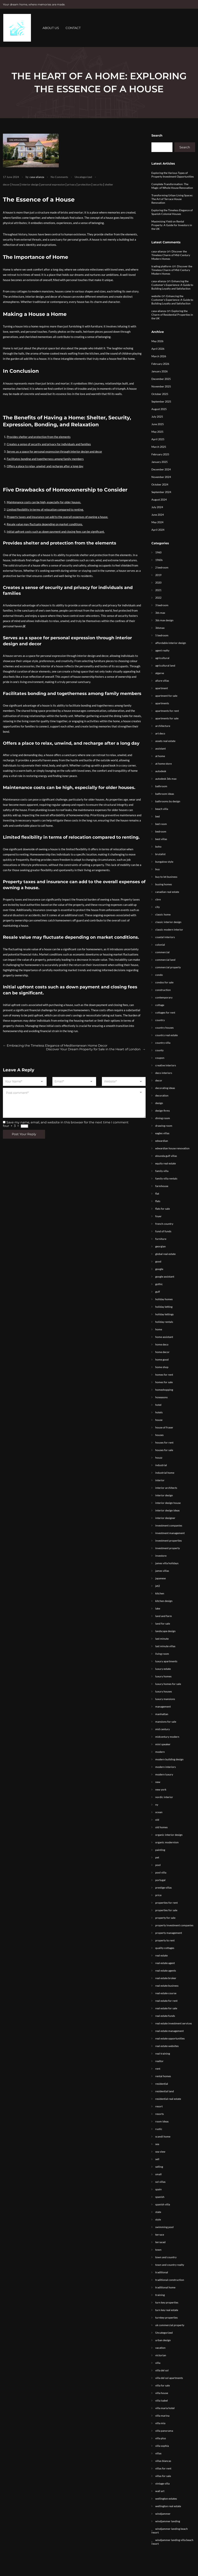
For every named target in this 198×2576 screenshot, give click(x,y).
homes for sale (164, 1382)
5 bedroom (161, 635)
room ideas (162, 2121)
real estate (161, 1955)
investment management (170, 1533)
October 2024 (159, 484)
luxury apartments (166, 1661)
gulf (157, 1291)
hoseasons (161, 1397)
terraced (160, 2242)
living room (162, 1653)
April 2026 (157, 348)
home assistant (164, 1336)
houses (159, 1435)
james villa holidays (166, 1563)
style (158, 2219)
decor (6, 184)
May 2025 (157, 431)
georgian (160, 1246)
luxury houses (163, 1691)
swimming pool (164, 2227)
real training (162, 2053)
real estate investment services (173, 2023)
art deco (160, 733)
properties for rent (166, 1902)
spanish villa (162, 2204)
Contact (73, 28)
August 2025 (159, 409)
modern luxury (164, 1774)
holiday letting (163, 1306)
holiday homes (164, 1299)
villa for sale (162, 2385)
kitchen (159, 1593)
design (159, 1103)
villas (158, 2453)
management (163, 1706)
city (157, 907)
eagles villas (162, 1133)
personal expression (53, 184)
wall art (159, 2491)
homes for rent (164, 1374)
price (158, 1895)
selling (159, 2166)
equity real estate (165, 1163)
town (158, 2249)
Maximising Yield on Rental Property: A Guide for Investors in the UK (171, 225)
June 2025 (157, 424)
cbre (158, 899)
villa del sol (162, 2370)
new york (160, 1789)
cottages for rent (165, 1012)
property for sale (165, 1917)
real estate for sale (166, 2008)
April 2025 (157, 439)
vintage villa (162, 2483)
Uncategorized (83, 177)
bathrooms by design (167, 801)
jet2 (157, 1585)
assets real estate (165, 741)
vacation (160, 2347)
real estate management (169, 2030)
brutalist (160, 854)
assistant (160, 748)
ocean (158, 1812)
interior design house (168, 1502)
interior (160, 1480)
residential (161, 2083)
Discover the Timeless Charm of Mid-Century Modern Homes (170, 255)
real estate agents (165, 1970)
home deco (161, 1344)
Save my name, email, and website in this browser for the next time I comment (66, 1122)
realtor (159, 2061)
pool (158, 1865)
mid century (162, 1729)
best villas (161, 839)
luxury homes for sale (168, 1683)
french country (164, 1223)
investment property (167, 1548)
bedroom (160, 831)
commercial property (168, 967)
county (159, 1050)
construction (163, 989)
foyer (158, 1216)
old (157, 1819)
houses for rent (164, 1442)
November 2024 (161, 477)
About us (51, 28)
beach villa (161, 808)
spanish (159, 2196)
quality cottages (164, 1948)
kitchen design (163, 1601)
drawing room (163, 1125)
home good (162, 1359)
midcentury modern (167, 1736)
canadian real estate (167, 891)
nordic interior (164, 1797)
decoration (161, 1095)
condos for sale (164, 982)
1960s (159, 560)
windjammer (163, 2513)
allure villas (162, 680)
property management (168, 1932)
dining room (162, 1118)
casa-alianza (37, 177)
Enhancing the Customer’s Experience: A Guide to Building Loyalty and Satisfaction (172, 284)
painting (160, 1849)
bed (157, 816)
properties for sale (166, 1910)
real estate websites (167, 2046)
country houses (164, 1027)
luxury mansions (165, 1699)
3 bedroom (161, 605)
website (156, 296)
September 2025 (161, 401)
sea (157, 2144)
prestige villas (163, 1887)
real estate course (165, 1993)
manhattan (161, 1714)
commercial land (165, 959)
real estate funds (165, 2015)
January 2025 (159, 461)
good (158, 1261)
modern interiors (165, 1766)
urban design (163, 2340)
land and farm (163, 1616)
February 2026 (160, 363)
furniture (160, 1238)
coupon (159, 1057)
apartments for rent (167, 710)
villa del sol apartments (169, 2377)
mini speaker (163, 1744)
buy (157, 869)
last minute (162, 1638)
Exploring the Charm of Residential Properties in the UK (172, 314)
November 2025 (161, 386)
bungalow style (164, 861)
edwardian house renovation (172, 1148)
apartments (162, 703)
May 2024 (157, 522)
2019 (158, 575)
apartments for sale (166, 718)
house (15, 184)
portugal (160, 1880)
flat (157, 1193)
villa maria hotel (165, 2408)
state (158, 2212)
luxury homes (163, 1676)
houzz (158, 1457)
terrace (159, 2234)
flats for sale (162, 1208)
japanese (160, 1578)
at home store (163, 763)
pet (157, 1857)
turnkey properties (166, 2317)
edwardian (161, 1140)
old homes (161, 1827)
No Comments (59, 177)
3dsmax (160, 627)
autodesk (160, 771)
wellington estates (166, 2498)
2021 (158, 590)
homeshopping (164, 1389)
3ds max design (164, 620)
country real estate (166, 1035)
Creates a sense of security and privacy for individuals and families (49, 444)
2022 (158, 597)
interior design (30, 184)
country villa (162, 1042)
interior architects (166, 1487)
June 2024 (157, 514)
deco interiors (163, 1072)
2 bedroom (161, 567)
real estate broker (165, 1978)
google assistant (164, 1276)
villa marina (162, 2415)
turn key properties (166, 2302)
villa (157, 2362)
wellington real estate (168, 2506)
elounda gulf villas (166, 1155)
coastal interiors (165, 937)
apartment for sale (166, 695)
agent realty (162, 650)
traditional (161, 2272)
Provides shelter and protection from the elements (39, 436)
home (158, 1329)
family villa (161, 1171)
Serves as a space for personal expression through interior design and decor (54, 451)
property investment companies (174, 1925)
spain (158, 2189)
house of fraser (164, 1427)
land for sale (162, 1623)
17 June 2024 (11, 177)
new (157, 1782)
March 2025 (158, 446)
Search (156, 135)
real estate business (166, 1985)
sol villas (160, 2181)
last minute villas (165, 1646)
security (98, 184)
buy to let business (166, 876)
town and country (166, 2257)
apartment (161, 688)
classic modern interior (169, 929)
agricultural (162, 658)
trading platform (161, 266)
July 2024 (157, 507)
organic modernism (167, 1842)
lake (157, 1608)
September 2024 (161, 492)
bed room (161, 824)
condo (159, 974)
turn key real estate (166, 2310)
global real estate (165, 1254)
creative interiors (165, 1065)
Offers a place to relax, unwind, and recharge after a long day (45, 466)
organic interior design (169, 1834)
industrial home (164, 1472)
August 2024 (159, 499)
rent (157, 2068)
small (158, 2174)
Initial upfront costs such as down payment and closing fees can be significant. (56, 531)
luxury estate (163, 1668)
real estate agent (165, 1963)
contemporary (163, 997)
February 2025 (160, 454)
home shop (161, 1367)
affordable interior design (170, 642)
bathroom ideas (164, 793)
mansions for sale (165, 1721)
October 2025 (159, 394)
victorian (160, 2355)
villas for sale (163, 2476)
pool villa (160, 1872)
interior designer (165, 1518)
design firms (162, 1110)
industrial (161, 1465)
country (160, 1020)
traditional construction (169, 2279)
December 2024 (161, 469)
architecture (162, 725)
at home (160, 756)
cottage (159, 1005)
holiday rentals (164, 1321)
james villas (162, 1570)
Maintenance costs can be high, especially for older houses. (44, 502)
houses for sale (164, 1450)
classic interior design (168, 922)
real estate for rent (166, 2000)
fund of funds (163, 1231)
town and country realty (169, 2264)
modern (160, 1751)
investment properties (168, 1540)
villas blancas (163, 2460)
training (160, 2295)
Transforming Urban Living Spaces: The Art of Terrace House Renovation (172, 199)
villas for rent (163, 2468)
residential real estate (168, 2098)
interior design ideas (167, 1510)
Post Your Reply (24, 1134)
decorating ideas (165, 1088)
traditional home (165, 2287)
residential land (164, 2091)
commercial (162, 952)
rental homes (163, 2076)
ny (156, 1804)
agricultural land (165, 665)
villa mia (160, 2423)
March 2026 (158, 356)
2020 (158, 582)
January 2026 (159, 371)
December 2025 (161, 378)
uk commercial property (169, 2325)
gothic (159, 1284)
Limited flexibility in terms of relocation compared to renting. (45, 509)
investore (160, 1555)
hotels (159, 1412)
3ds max (160, 612)
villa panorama (164, 2430)
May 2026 (157, 341)
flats (157, 1201)
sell (157, 2159)
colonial (160, 944)
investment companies (168, 1525)
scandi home (162, 2136)
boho (158, 846)
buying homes (163, 884)
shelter (109, 184)
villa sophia (162, 2445)
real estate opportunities (170, 2038)
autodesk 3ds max (166, 778)
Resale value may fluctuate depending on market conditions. (45, 524)
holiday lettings (164, 1314)
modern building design (169, 1759)
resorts (159, 2113)
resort (159, 2106)
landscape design (165, 1631)
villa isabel (161, 2400)
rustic (158, 2129)
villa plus (160, 2438)
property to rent (165, 1940)
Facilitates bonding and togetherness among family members (45, 459)
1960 (158, 552)
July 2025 (157, 416)
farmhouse (161, 1186)
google (159, 1269)
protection (84, 184)
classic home (163, 914)
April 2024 (157, 529)
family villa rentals (166, 1178)
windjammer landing (167, 2521)
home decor (162, 1352)
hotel (158, 1404)
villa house (161, 2393)
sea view (160, 2151)
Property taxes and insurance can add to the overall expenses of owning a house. (57, 517)
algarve (159, 673)
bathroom (161, 786)
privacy (71, 184)
